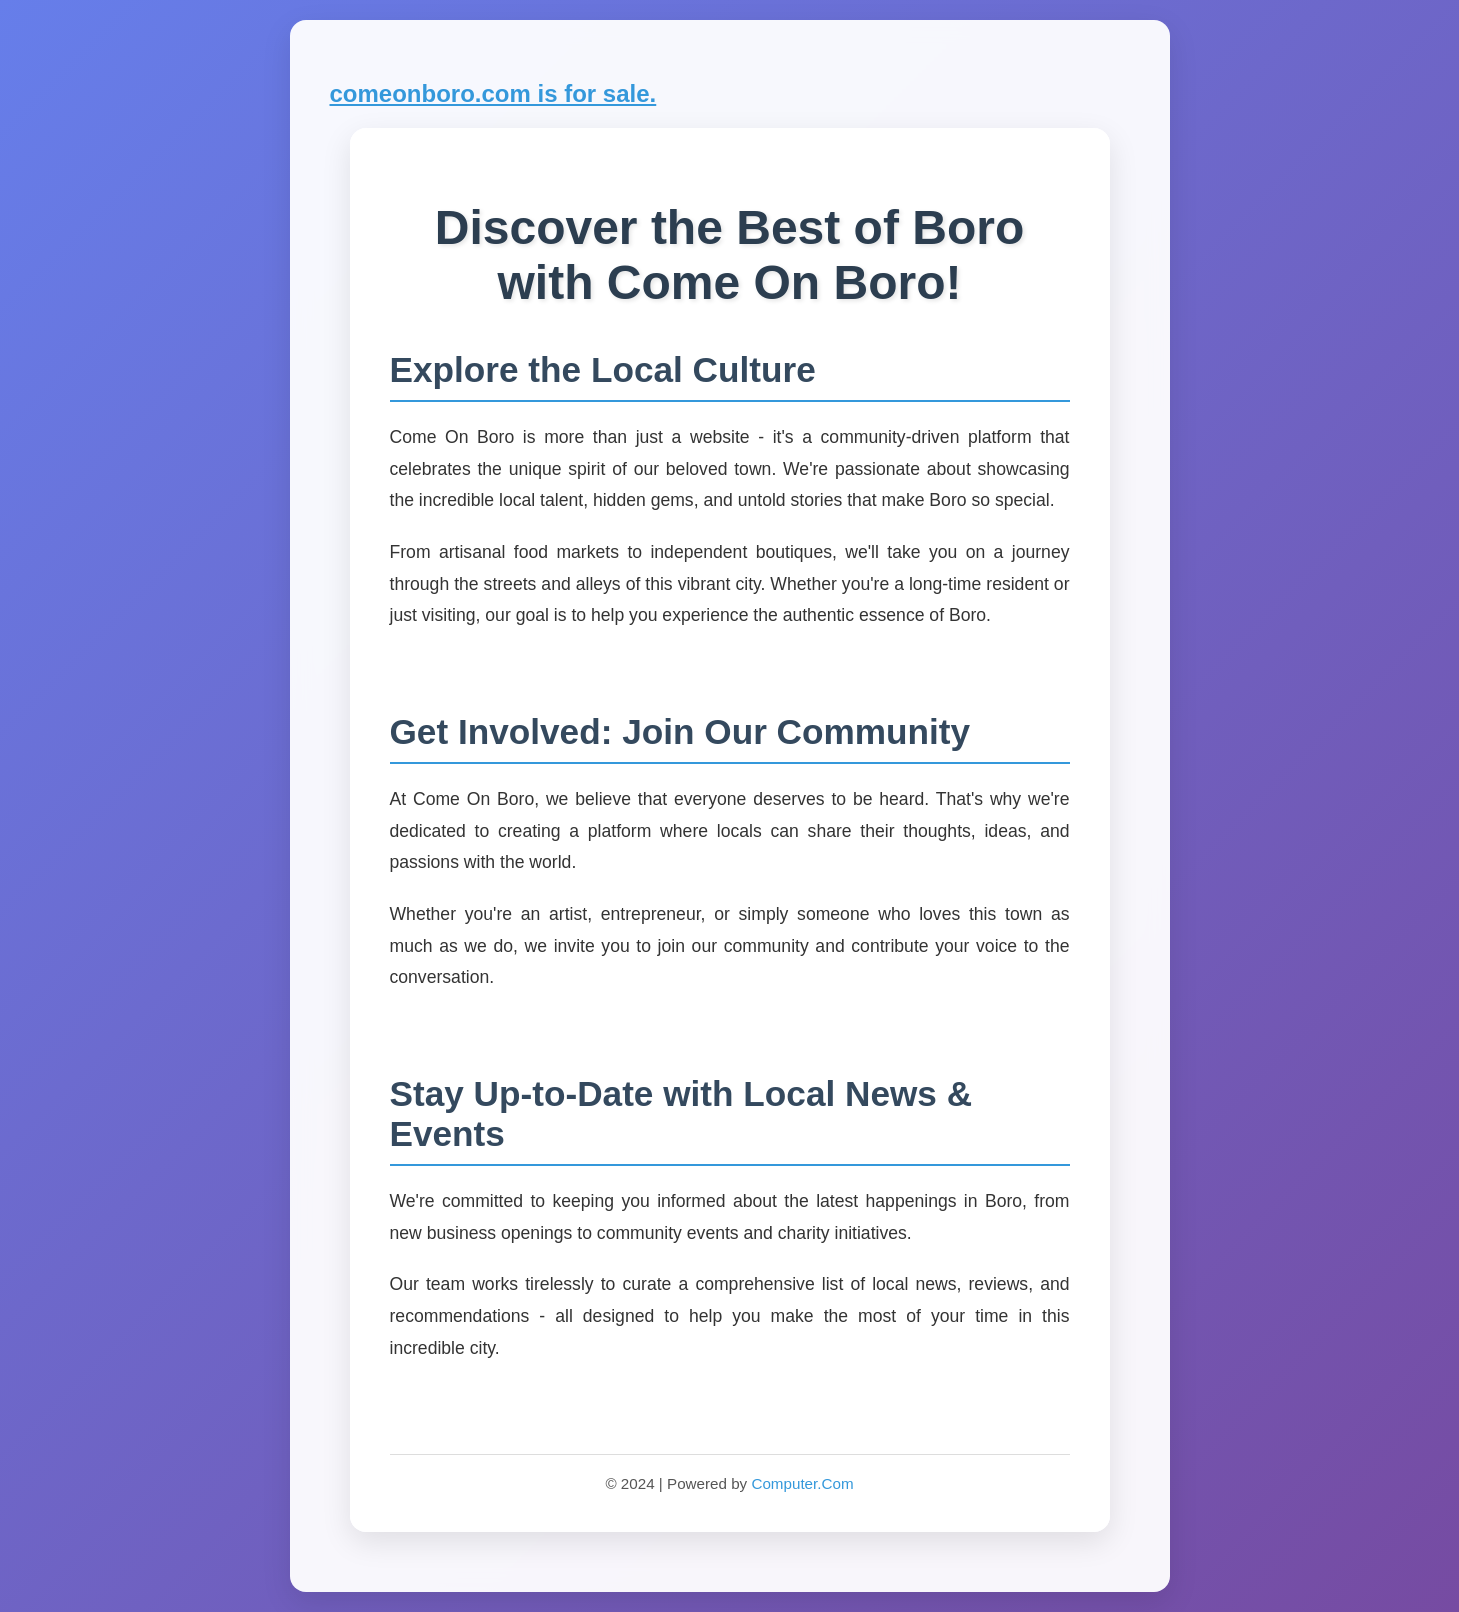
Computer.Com (802, 1483)
